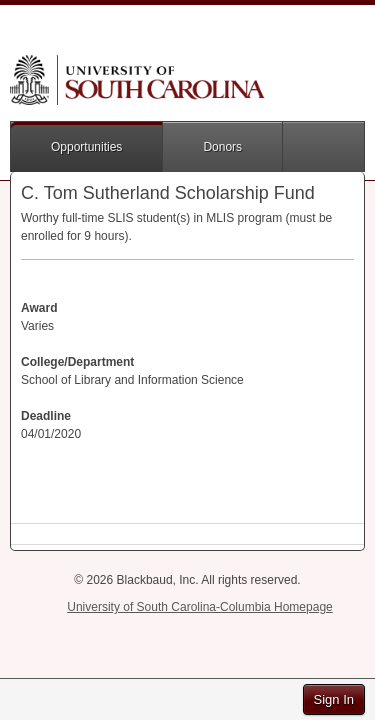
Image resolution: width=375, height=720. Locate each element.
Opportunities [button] (86, 147)
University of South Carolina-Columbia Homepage (199, 607)
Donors (222, 147)
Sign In (334, 699)
